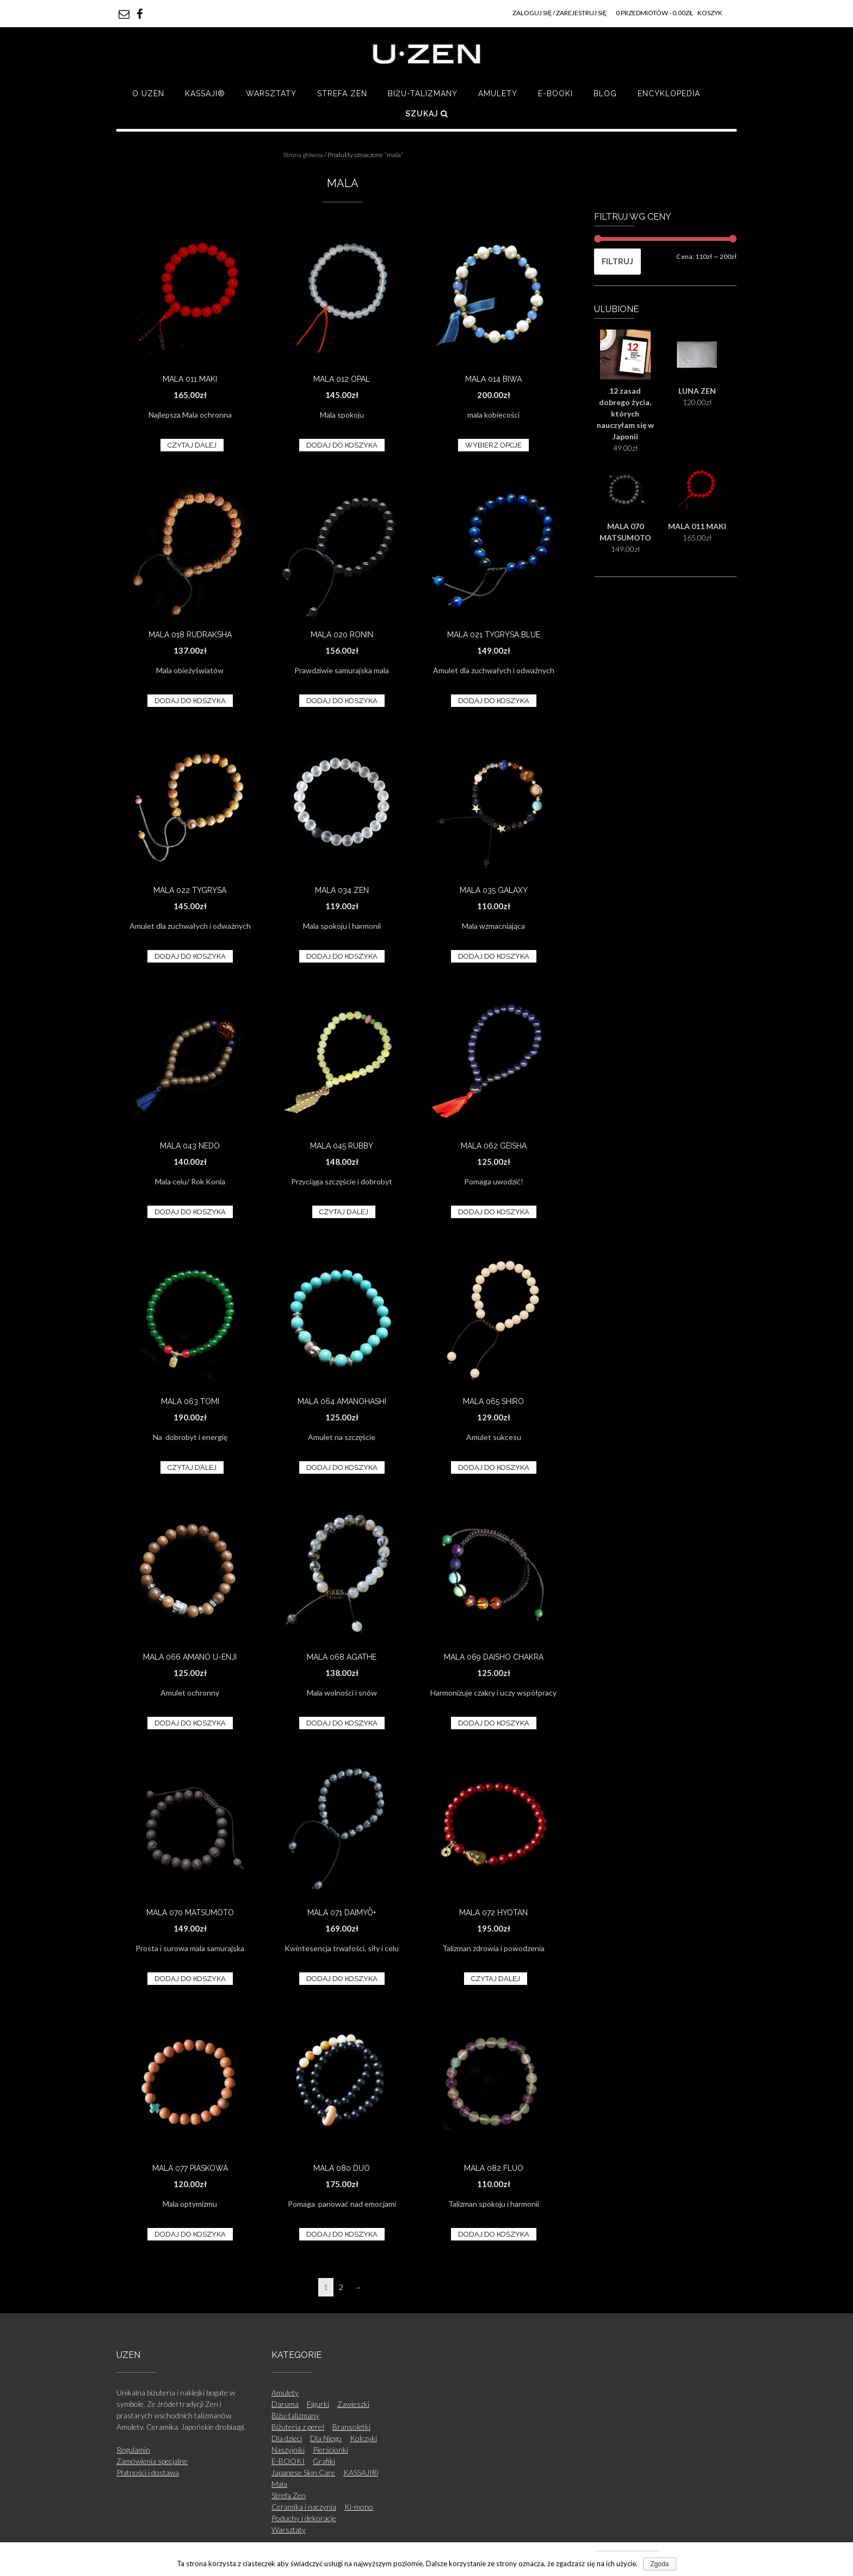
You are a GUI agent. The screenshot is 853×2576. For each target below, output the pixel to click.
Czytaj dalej (192, 445)
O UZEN (148, 93)
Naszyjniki (288, 2449)
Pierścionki (330, 2449)
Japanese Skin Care (303, 2472)
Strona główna (303, 155)
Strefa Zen (342, 93)
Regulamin (133, 2449)
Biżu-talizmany (423, 93)
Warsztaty (271, 93)
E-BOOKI (555, 93)
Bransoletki (351, 2426)
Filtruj (617, 261)
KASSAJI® (205, 93)
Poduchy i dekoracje (303, 2518)
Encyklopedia (669, 93)
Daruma (285, 2404)
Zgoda (659, 2564)
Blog (605, 93)
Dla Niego (326, 2438)
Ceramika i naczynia (303, 2506)
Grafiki (324, 2461)
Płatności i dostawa (147, 2472)
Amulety (497, 93)
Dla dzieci (286, 2438)
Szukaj (426, 113)
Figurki (318, 2404)
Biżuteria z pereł (297, 2426)
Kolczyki (363, 2438)
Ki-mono (358, 2506)
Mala (279, 2483)
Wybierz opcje (493, 445)
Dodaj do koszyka (342, 445)
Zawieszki (353, 2404)
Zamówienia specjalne (152, 2461)
